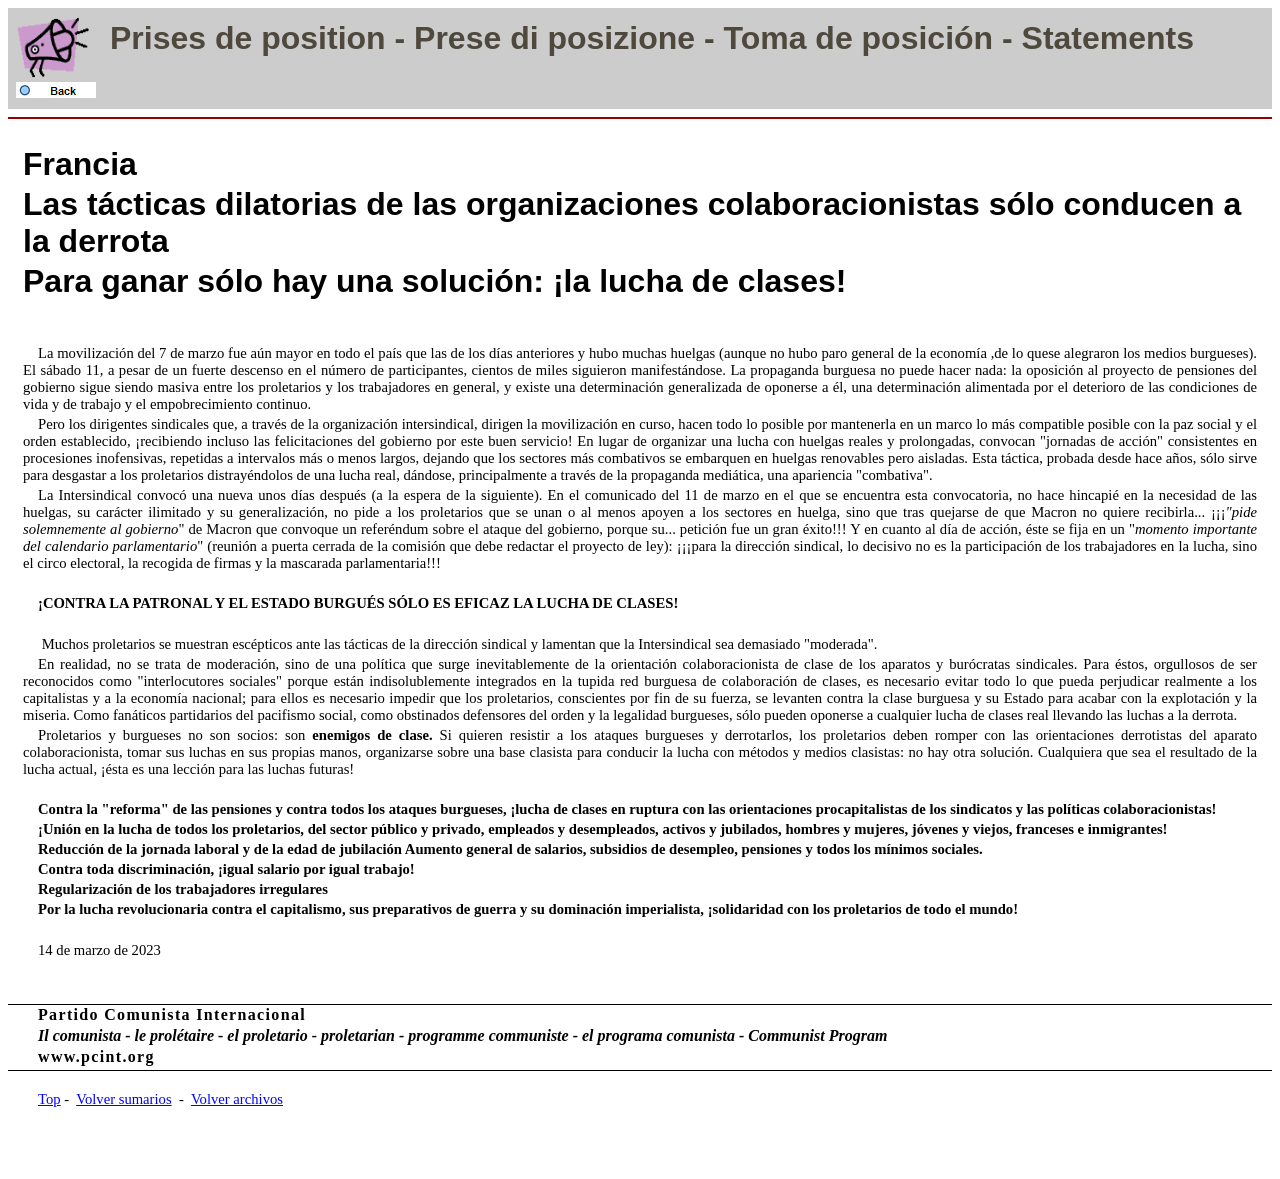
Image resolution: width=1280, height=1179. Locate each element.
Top (49, 1099)
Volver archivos (237, 1099)
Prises (158, 38)
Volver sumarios (123, 1099)
